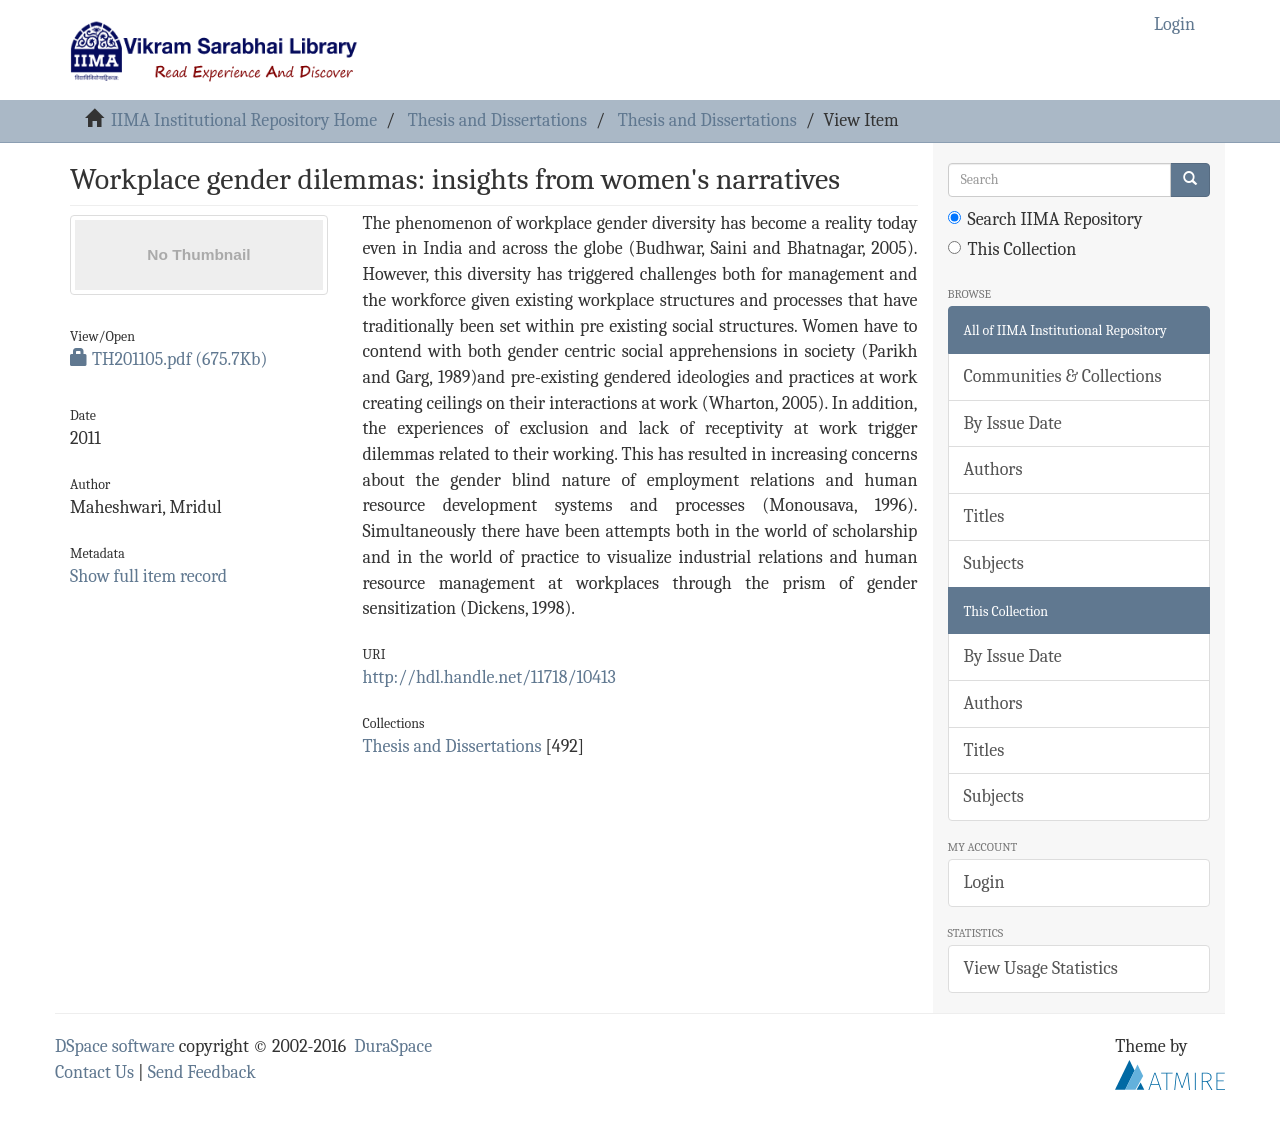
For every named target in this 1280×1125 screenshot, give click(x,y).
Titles (984, 516)
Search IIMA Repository (1045, 219)
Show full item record (148, 576)
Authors (993, 469)
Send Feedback (202, 1072)
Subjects (994, 563)
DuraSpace (393, 1046)
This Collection (1012, 249)
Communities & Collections (1063, 376)
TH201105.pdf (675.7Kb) (168, 359)
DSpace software (115, 1046)
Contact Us (94, 1072)
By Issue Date (1013, 423)
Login (984, 882)
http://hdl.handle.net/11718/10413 (488, 677)
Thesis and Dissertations (497, 120)
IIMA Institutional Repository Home (244, 120)
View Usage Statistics (1041, 968)
